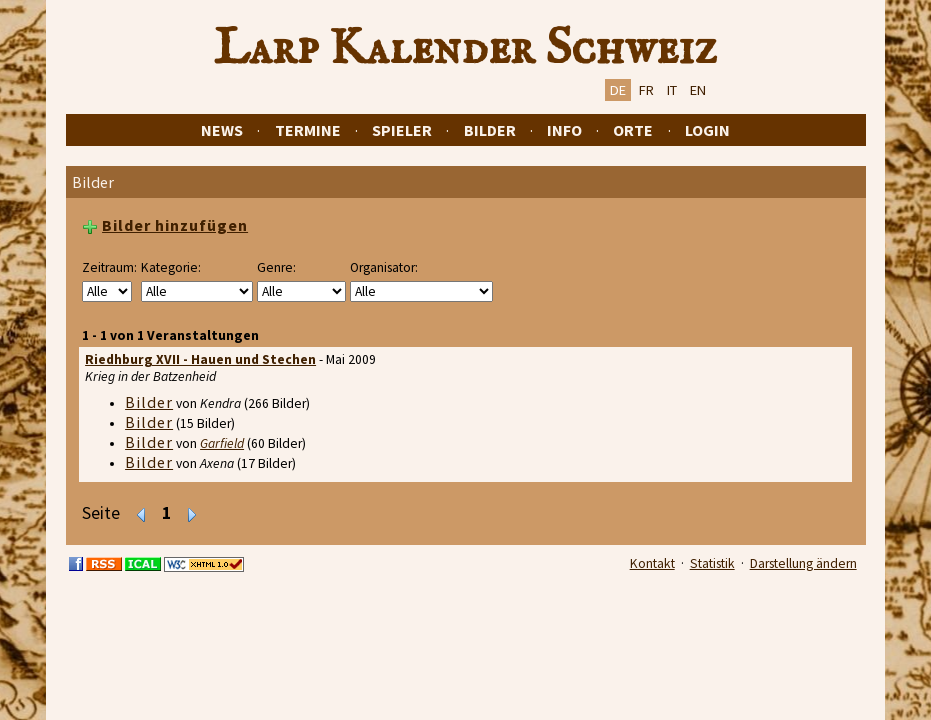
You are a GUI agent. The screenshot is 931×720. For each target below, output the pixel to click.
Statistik (712, 563)
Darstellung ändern (803, 563)
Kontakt (652, 563)
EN (698, 90)
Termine (308, 130)
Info (564, 130)
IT (672, 90)
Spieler (402, 130)
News (222, 130)
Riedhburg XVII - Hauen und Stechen (200, 359)
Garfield (222, 443)
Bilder (490, 130)
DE (618, 90)
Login (707, 130)
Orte (633, 130)
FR (646, 90)
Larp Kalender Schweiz (465, 49)
